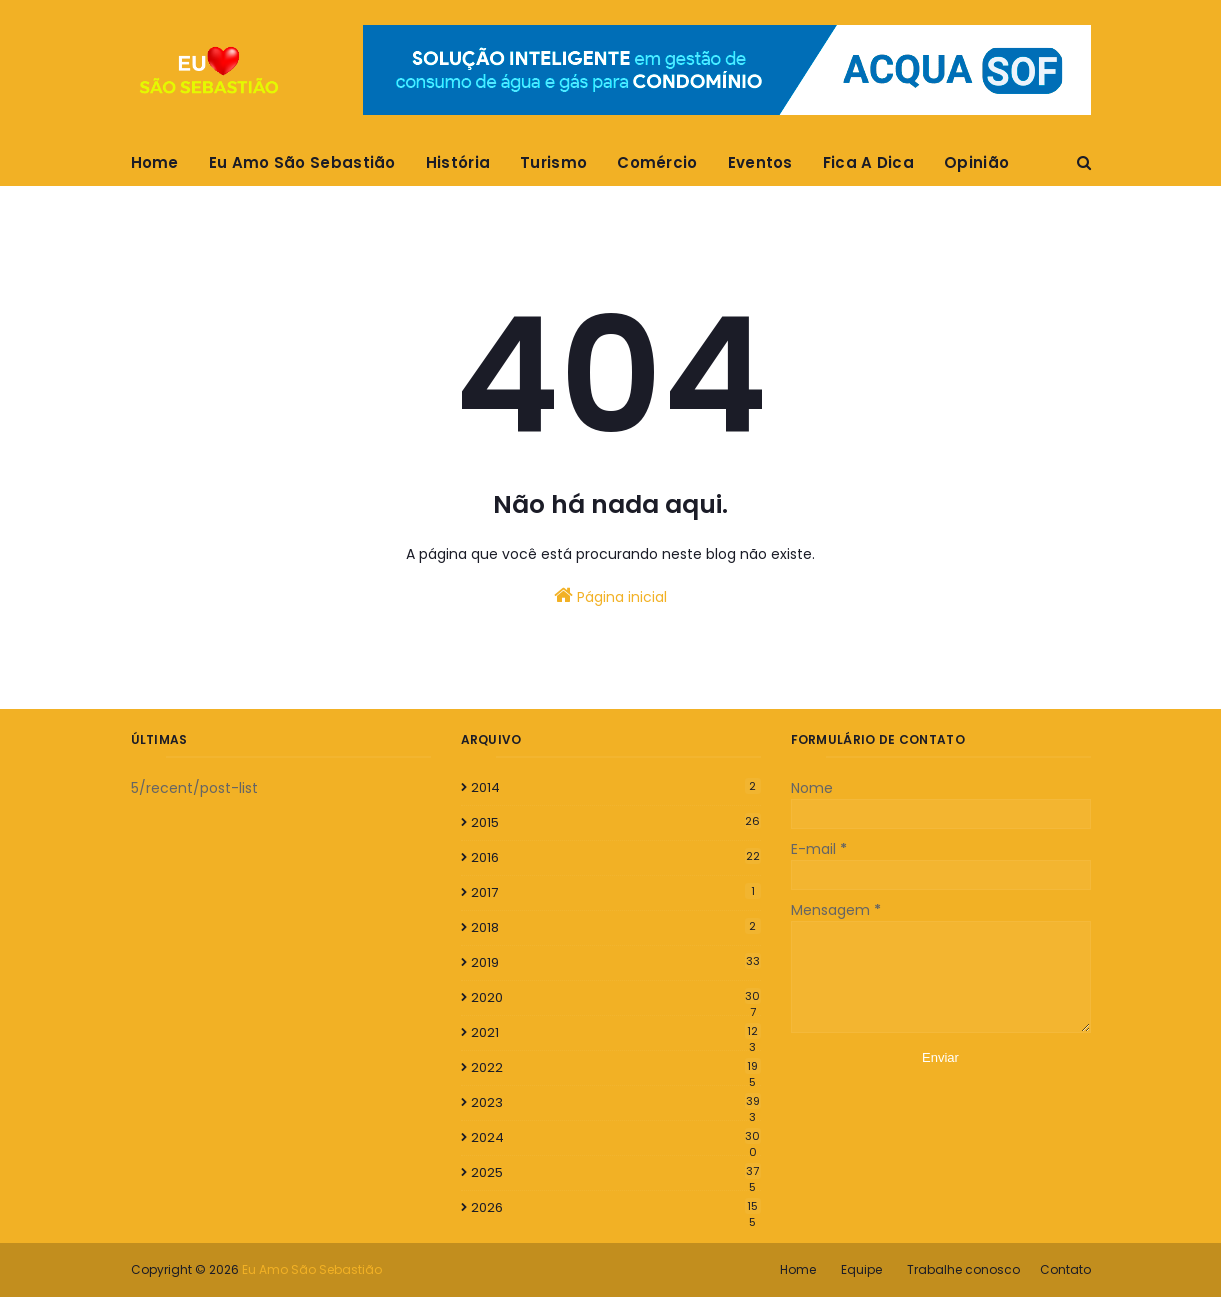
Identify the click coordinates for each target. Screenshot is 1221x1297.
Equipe (861, 1269)
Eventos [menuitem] (760, 162)
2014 (616, 787)
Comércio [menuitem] (657, 162)
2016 (616, 857)
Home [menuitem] (155, 162)
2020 (616, 998)
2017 (616, 892)
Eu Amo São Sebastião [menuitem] (302, 162)
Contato (1065, 1269)
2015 (616, 822)
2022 (616, 1068)
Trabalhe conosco (963, 1269)
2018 (616, 927)
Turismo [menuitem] (553, 162)
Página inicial (610, 596)
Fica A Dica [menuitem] (868, 162)
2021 (616, 1033)
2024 (616, 1138)
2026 (616, 1208)
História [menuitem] (458, 162)
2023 (616, 1103)
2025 (616, 1173)
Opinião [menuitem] (976, 162)
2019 (616, 962)
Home (798, 1269)
